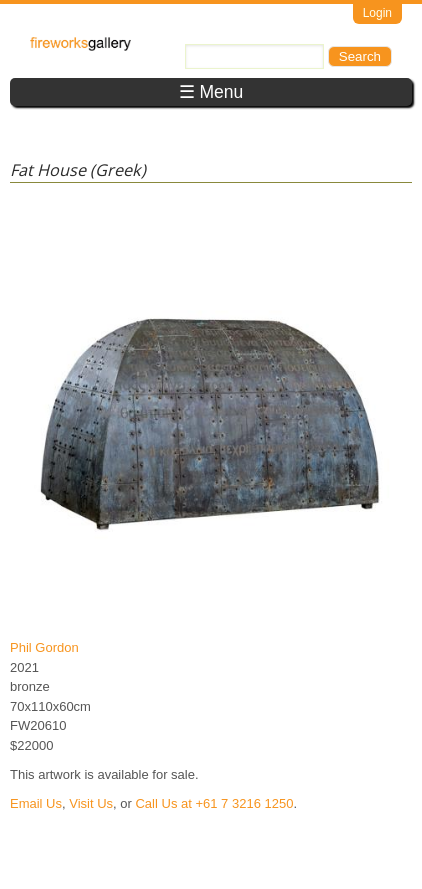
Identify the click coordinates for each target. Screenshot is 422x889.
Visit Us (91, 803)
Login (377, 13)
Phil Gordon (44, 647)
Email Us (36, 803)
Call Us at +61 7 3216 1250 (214, 803)
